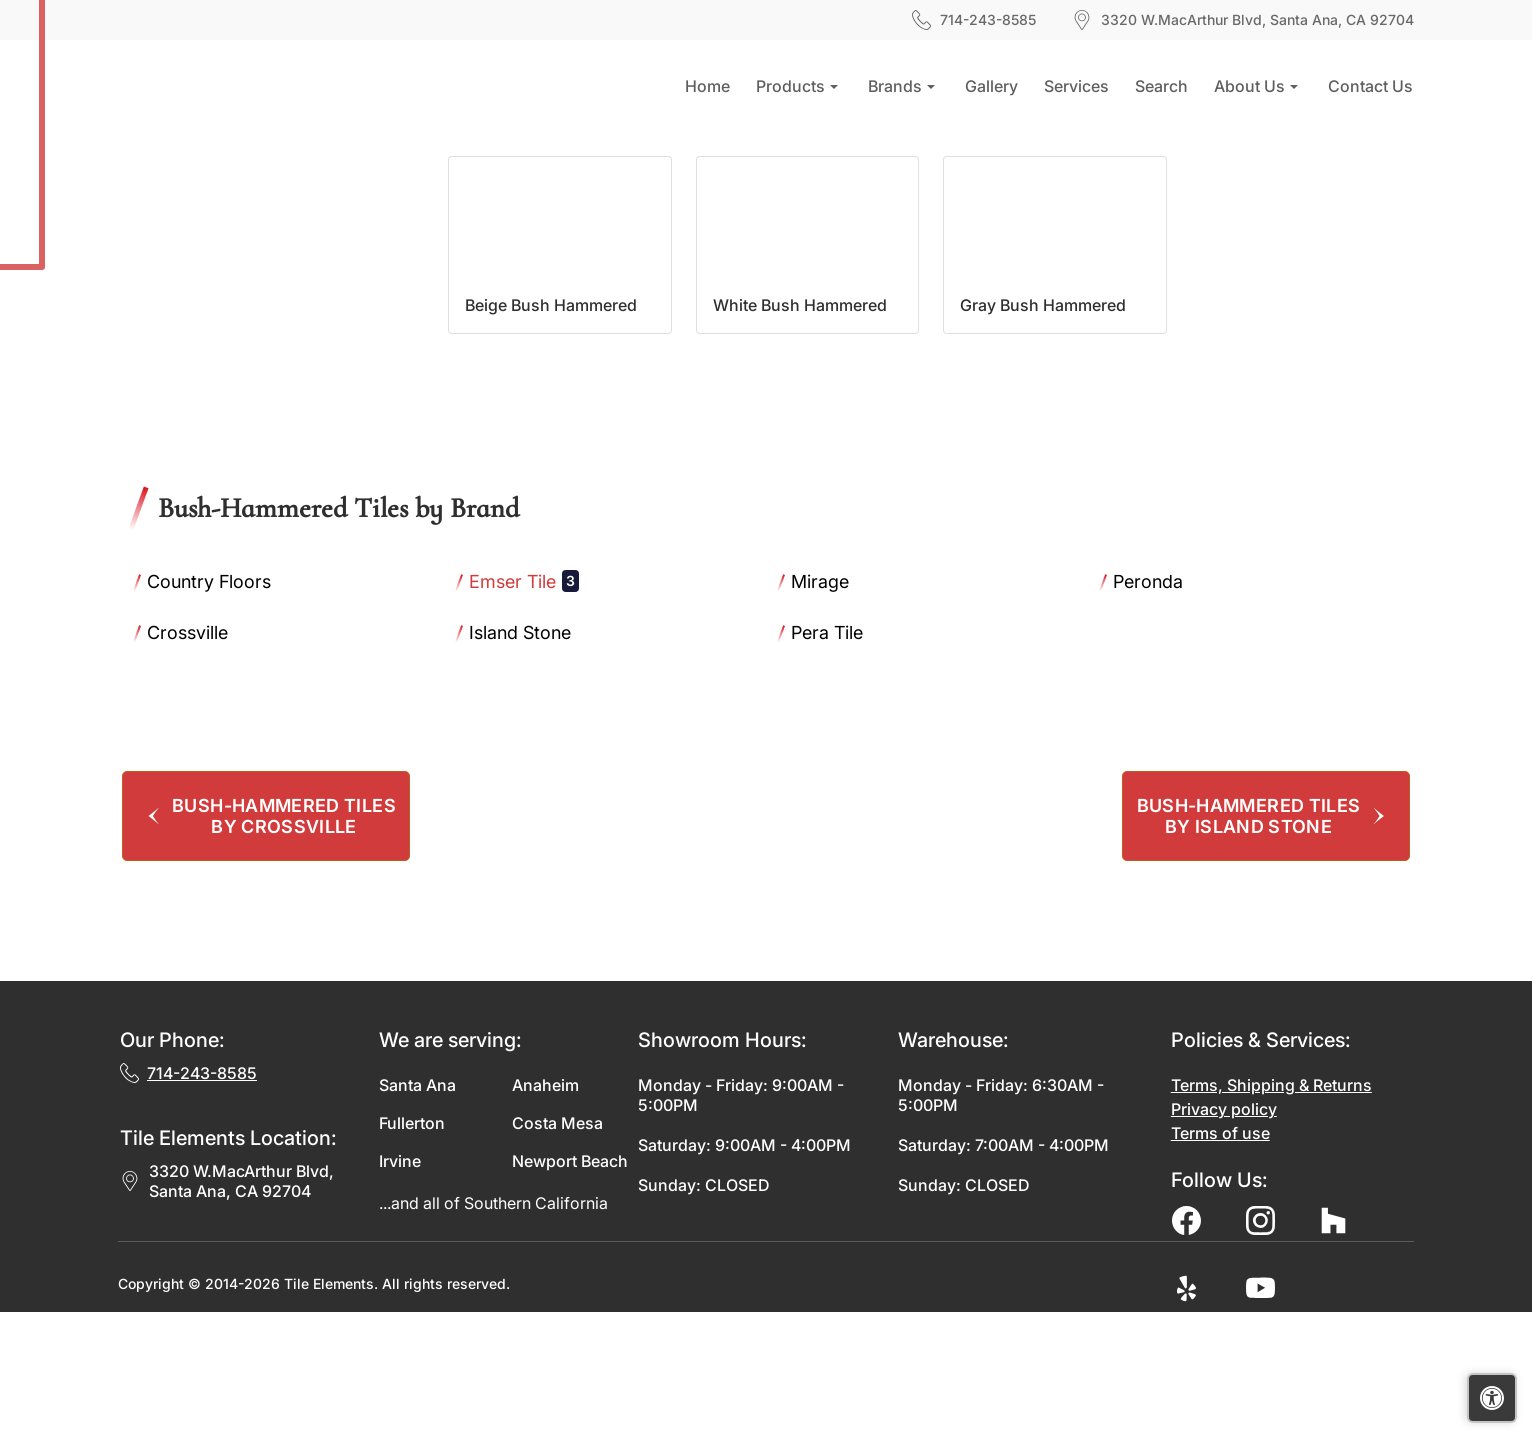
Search (1161, 86)
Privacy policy (1224, 1240)
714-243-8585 (974, 20)
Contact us (1370, 86)
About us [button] (1249, 86)
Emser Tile (524, 712)
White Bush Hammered (800, 436)
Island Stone (531, 763)
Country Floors (219, 712)
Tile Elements (329, 1414)
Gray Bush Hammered (1043, 436)
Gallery (991, 86)
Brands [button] (895, 86)
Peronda (1162, 712)
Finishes (215, 175)
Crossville (199, 763)
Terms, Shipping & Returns (1271, 1216)
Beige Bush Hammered (551, 436)
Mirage (831, 712)
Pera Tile (841, 763)
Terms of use (1220, 1264)
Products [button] (790, 86)
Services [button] (1076, 86)
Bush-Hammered (330, 175)
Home (707, 86)
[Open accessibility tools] (1492, 1398)
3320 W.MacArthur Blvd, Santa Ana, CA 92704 (227, 1312)
